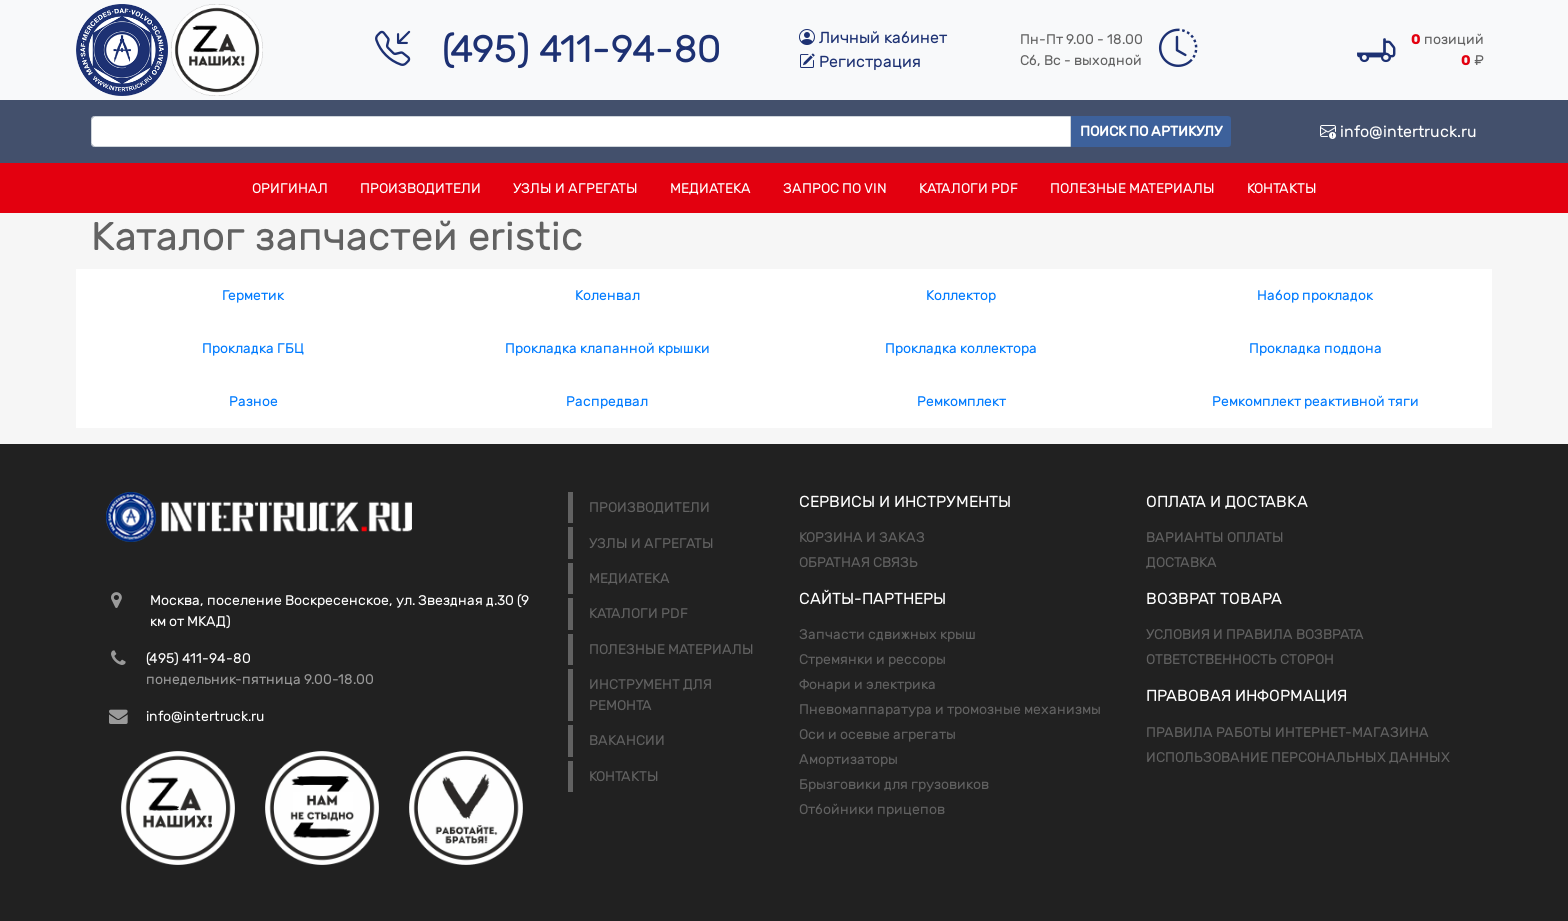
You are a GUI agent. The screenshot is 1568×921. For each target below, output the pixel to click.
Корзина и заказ (862, 537)
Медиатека (710, 188)
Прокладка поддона (1315, 348)
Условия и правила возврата (1255, 634)
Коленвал (607, 295)
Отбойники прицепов (872, 809)
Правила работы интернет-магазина (1287, 732)
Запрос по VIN (835, 188)
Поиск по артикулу (1151, 131)
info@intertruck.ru (1398, 131)
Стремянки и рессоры (872, 659)
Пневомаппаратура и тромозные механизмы (950, 709)
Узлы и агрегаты (575, 188)
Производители (420, 188)
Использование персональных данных (1298, 757)
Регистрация (860, 61)
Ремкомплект (961, 401)
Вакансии (627, 740)
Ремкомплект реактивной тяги (1315, 401)
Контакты (1282, 188)
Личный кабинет (873, 37)
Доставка (1181, 562)
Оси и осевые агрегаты (877, 734)
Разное (253, 401)
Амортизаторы (848, 759)
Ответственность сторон (1240, 659)
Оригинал (290, 188)
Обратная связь (858, 562)
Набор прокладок (1315, 295)
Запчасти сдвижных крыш (887, 634)
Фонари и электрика (867, 684)
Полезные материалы (1132, 188)
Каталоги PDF (968, 188)
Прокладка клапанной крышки (607, 348)
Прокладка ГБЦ (253, 348)
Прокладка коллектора (961, 348)
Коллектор (961, 295)
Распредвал (607, 401)
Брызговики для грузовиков (894, 784)
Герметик (253, 295)
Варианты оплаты (1215, 537)
